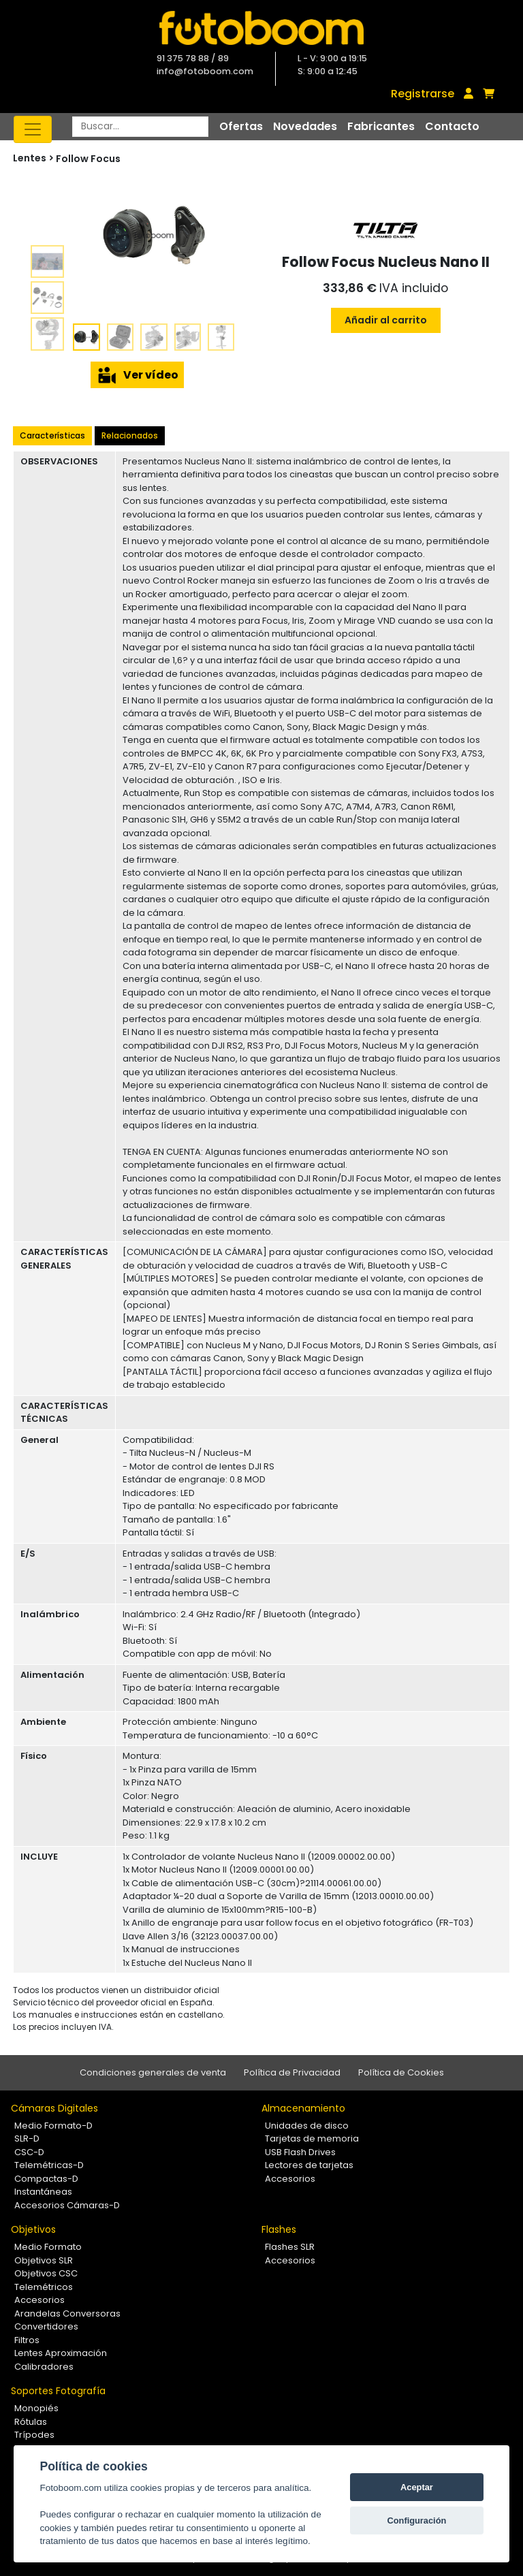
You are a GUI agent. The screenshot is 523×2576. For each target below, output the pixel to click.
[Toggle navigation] (33, 129)
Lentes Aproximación (60, 2353)
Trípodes (34, 2434)
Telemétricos (43, 2286)
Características (52, 435)
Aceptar (416, 2487)
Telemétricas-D (49, 2165)
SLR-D (26, 2138)
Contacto (452, 126)
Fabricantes (381, 126)
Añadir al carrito (386, 320)
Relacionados (129, 435)
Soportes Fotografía (58, 2391)
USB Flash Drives (300, 2152)
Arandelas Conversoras (67, 2313)
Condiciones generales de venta (153, 2072)
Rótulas (30, 2421)
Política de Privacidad (292, 2072)
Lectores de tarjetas (309, 2165)
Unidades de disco (307, 2125)
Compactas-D (46, 2178)
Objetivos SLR (43, 2260)
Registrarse (422, 93)
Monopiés (36, 2408)
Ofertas (241, 126)
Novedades (305, 126)
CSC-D (29, 2152)
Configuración (417, 2520)
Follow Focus (88, 158)
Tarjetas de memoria (312, 2138)
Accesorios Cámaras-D (67, 2205)
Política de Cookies (401, 2072)
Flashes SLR (290, 2246)
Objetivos (33, 2229)
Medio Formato (48, 2246)
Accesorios (290, 2178)
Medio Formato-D (53, 2125)
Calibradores (44, 2366)
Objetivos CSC (46, 2273)
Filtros (26, 2340)
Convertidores (46, 2326)
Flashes (279, 2229)
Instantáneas (43, 2191)
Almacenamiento (303, 2108)
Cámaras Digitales (54, 2108)
